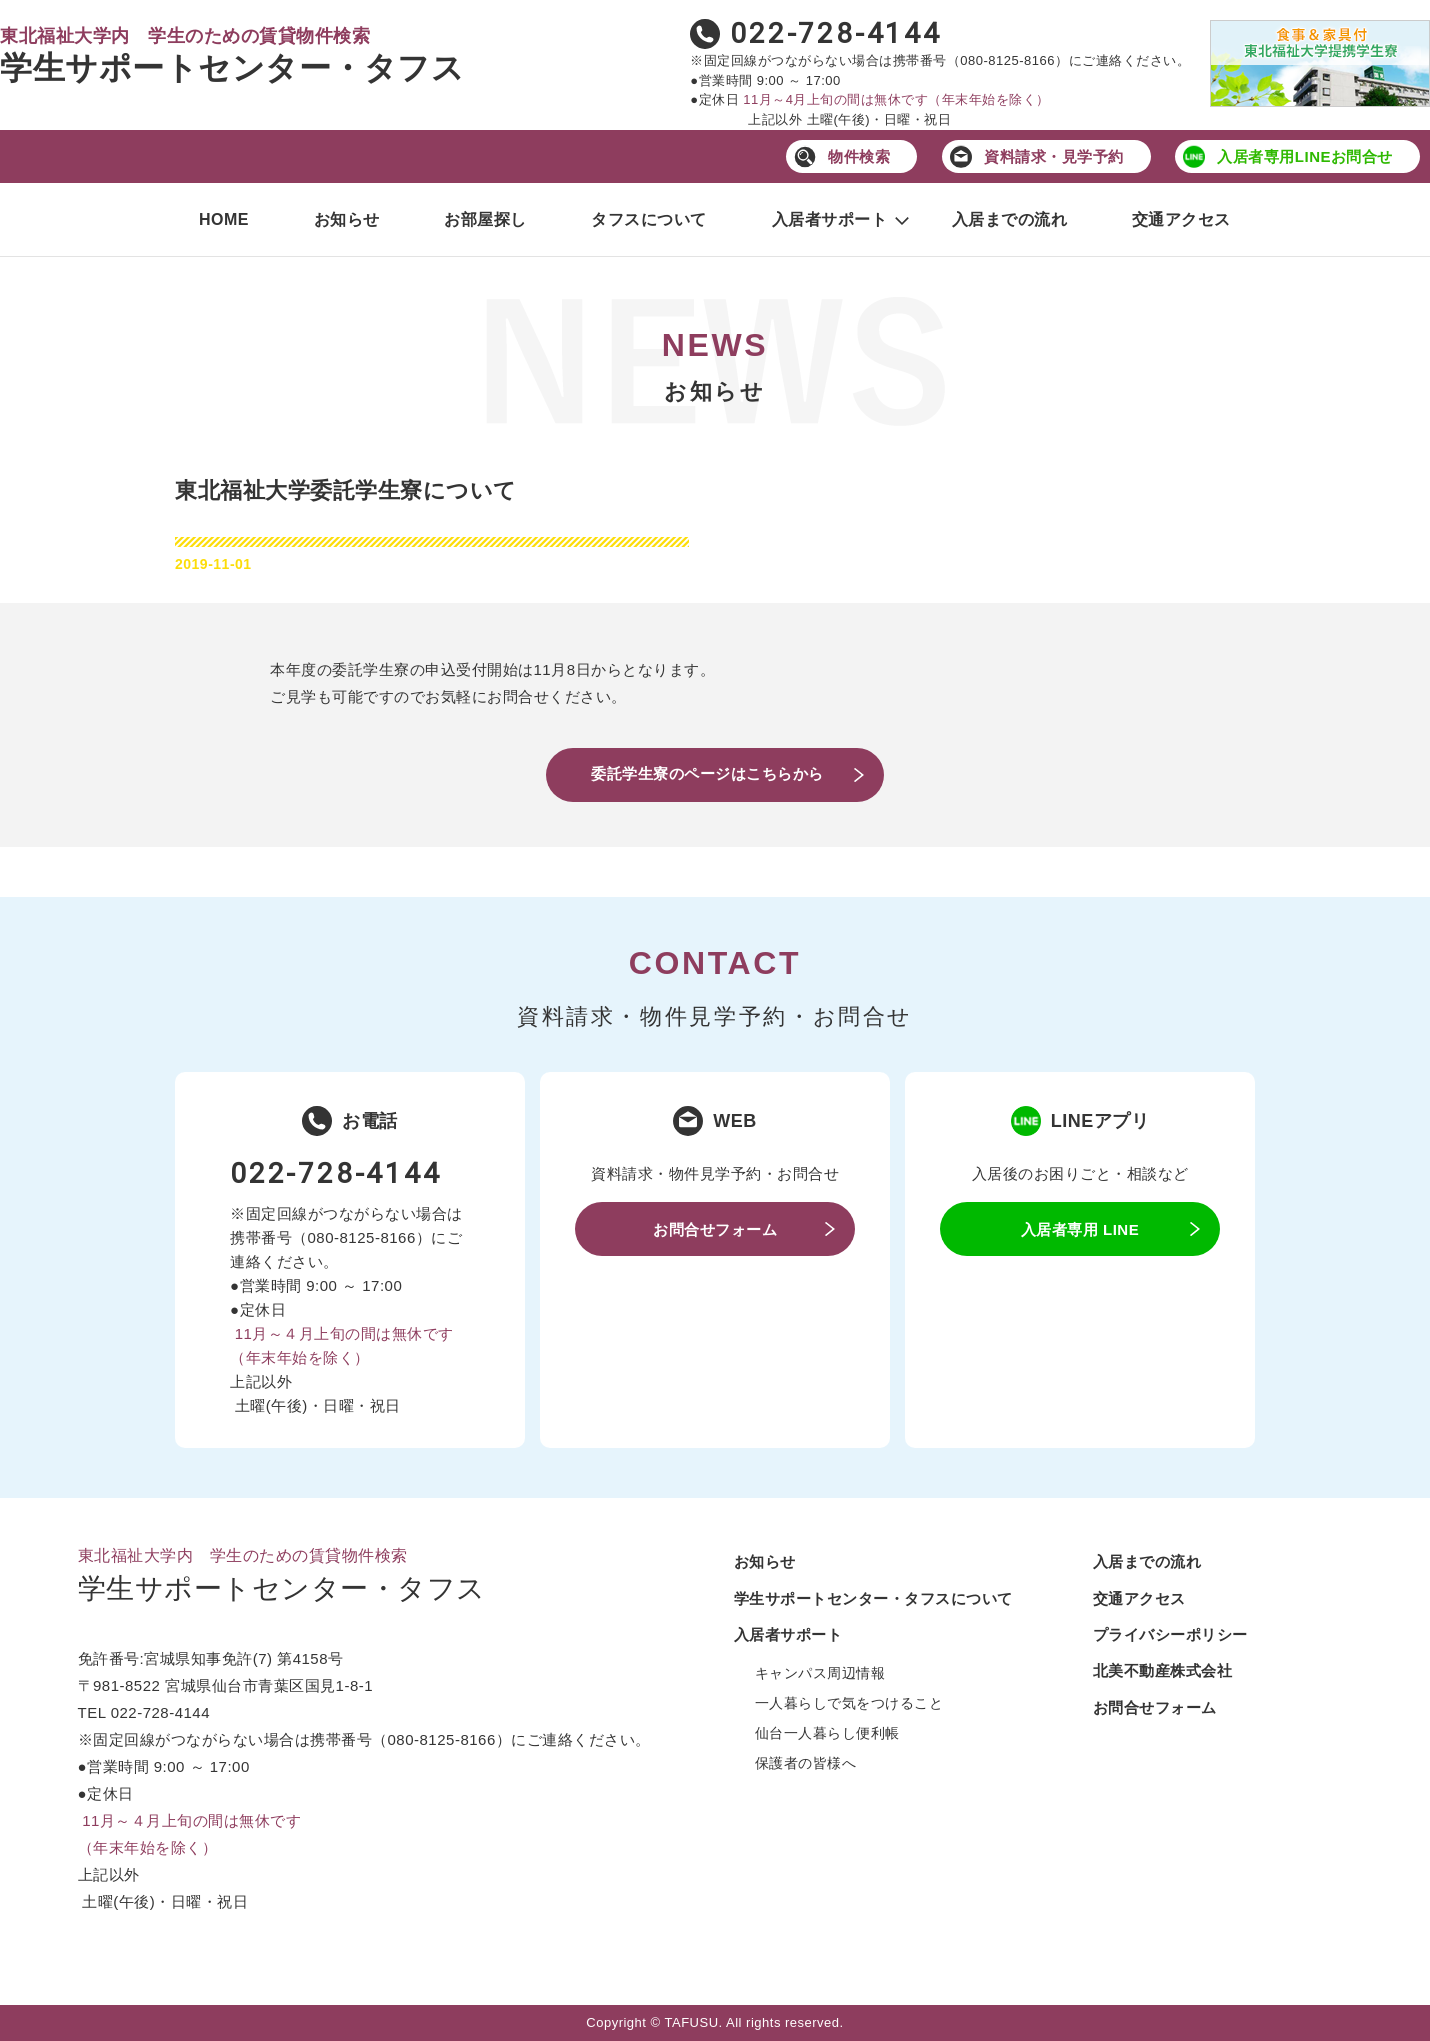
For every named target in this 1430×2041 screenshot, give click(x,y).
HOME (224, 219)
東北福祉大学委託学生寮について (346, 490)
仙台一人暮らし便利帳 (827, 1733)
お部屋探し (485, 219)
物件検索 (859, 156)
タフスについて (649, 219)
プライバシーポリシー (1170, 1634)
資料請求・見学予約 (1054, 156)
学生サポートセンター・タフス (232, 68)
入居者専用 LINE (1080, 1229)
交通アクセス (1181, 219)
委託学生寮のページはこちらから (707, 773)
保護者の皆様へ (806, 1763)
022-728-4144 (836, 33)
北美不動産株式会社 (1163, 1670)
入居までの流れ (1010, 219)
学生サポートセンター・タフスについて (873, 1598)
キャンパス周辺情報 (820, 1673)
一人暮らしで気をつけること (849, 1703)
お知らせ (347, 219)
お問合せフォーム (715, 1229)
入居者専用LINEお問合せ (1305, 156)
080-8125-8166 (1007, 60)
